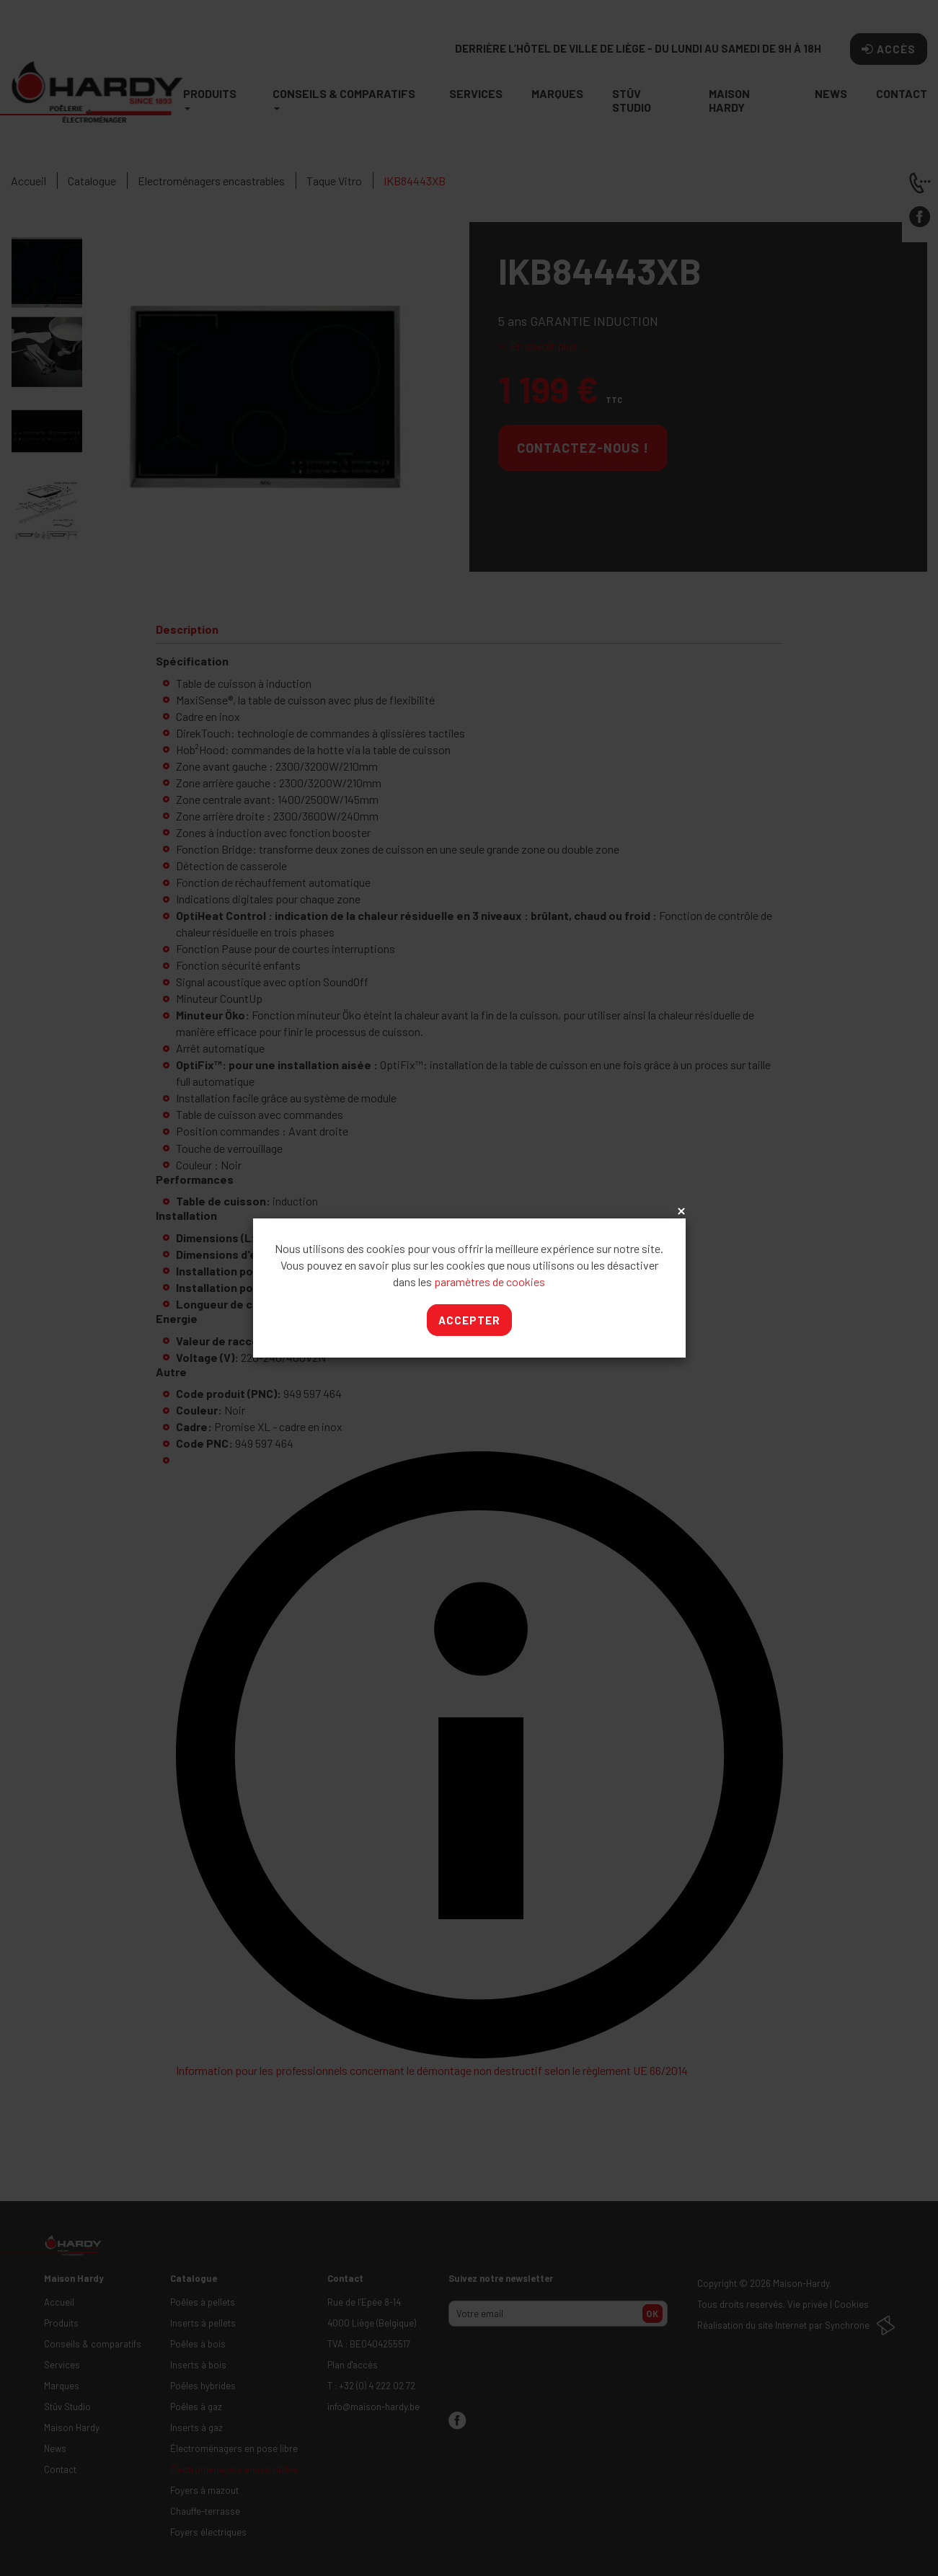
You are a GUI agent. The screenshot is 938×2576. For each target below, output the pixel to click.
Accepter (469, 1320)
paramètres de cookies (489, 1281)
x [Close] (680, 1212)
